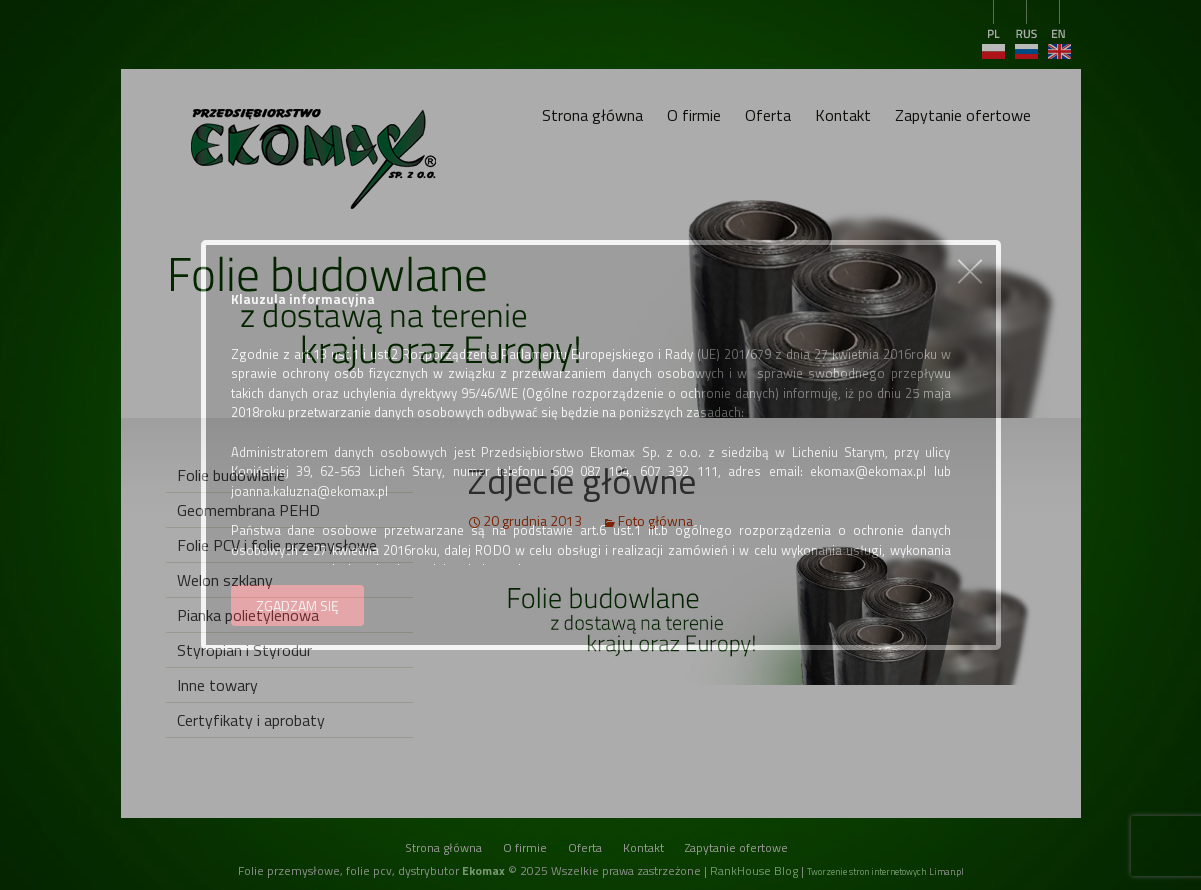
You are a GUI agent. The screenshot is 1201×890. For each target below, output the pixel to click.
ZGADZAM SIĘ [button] (297, 605)
